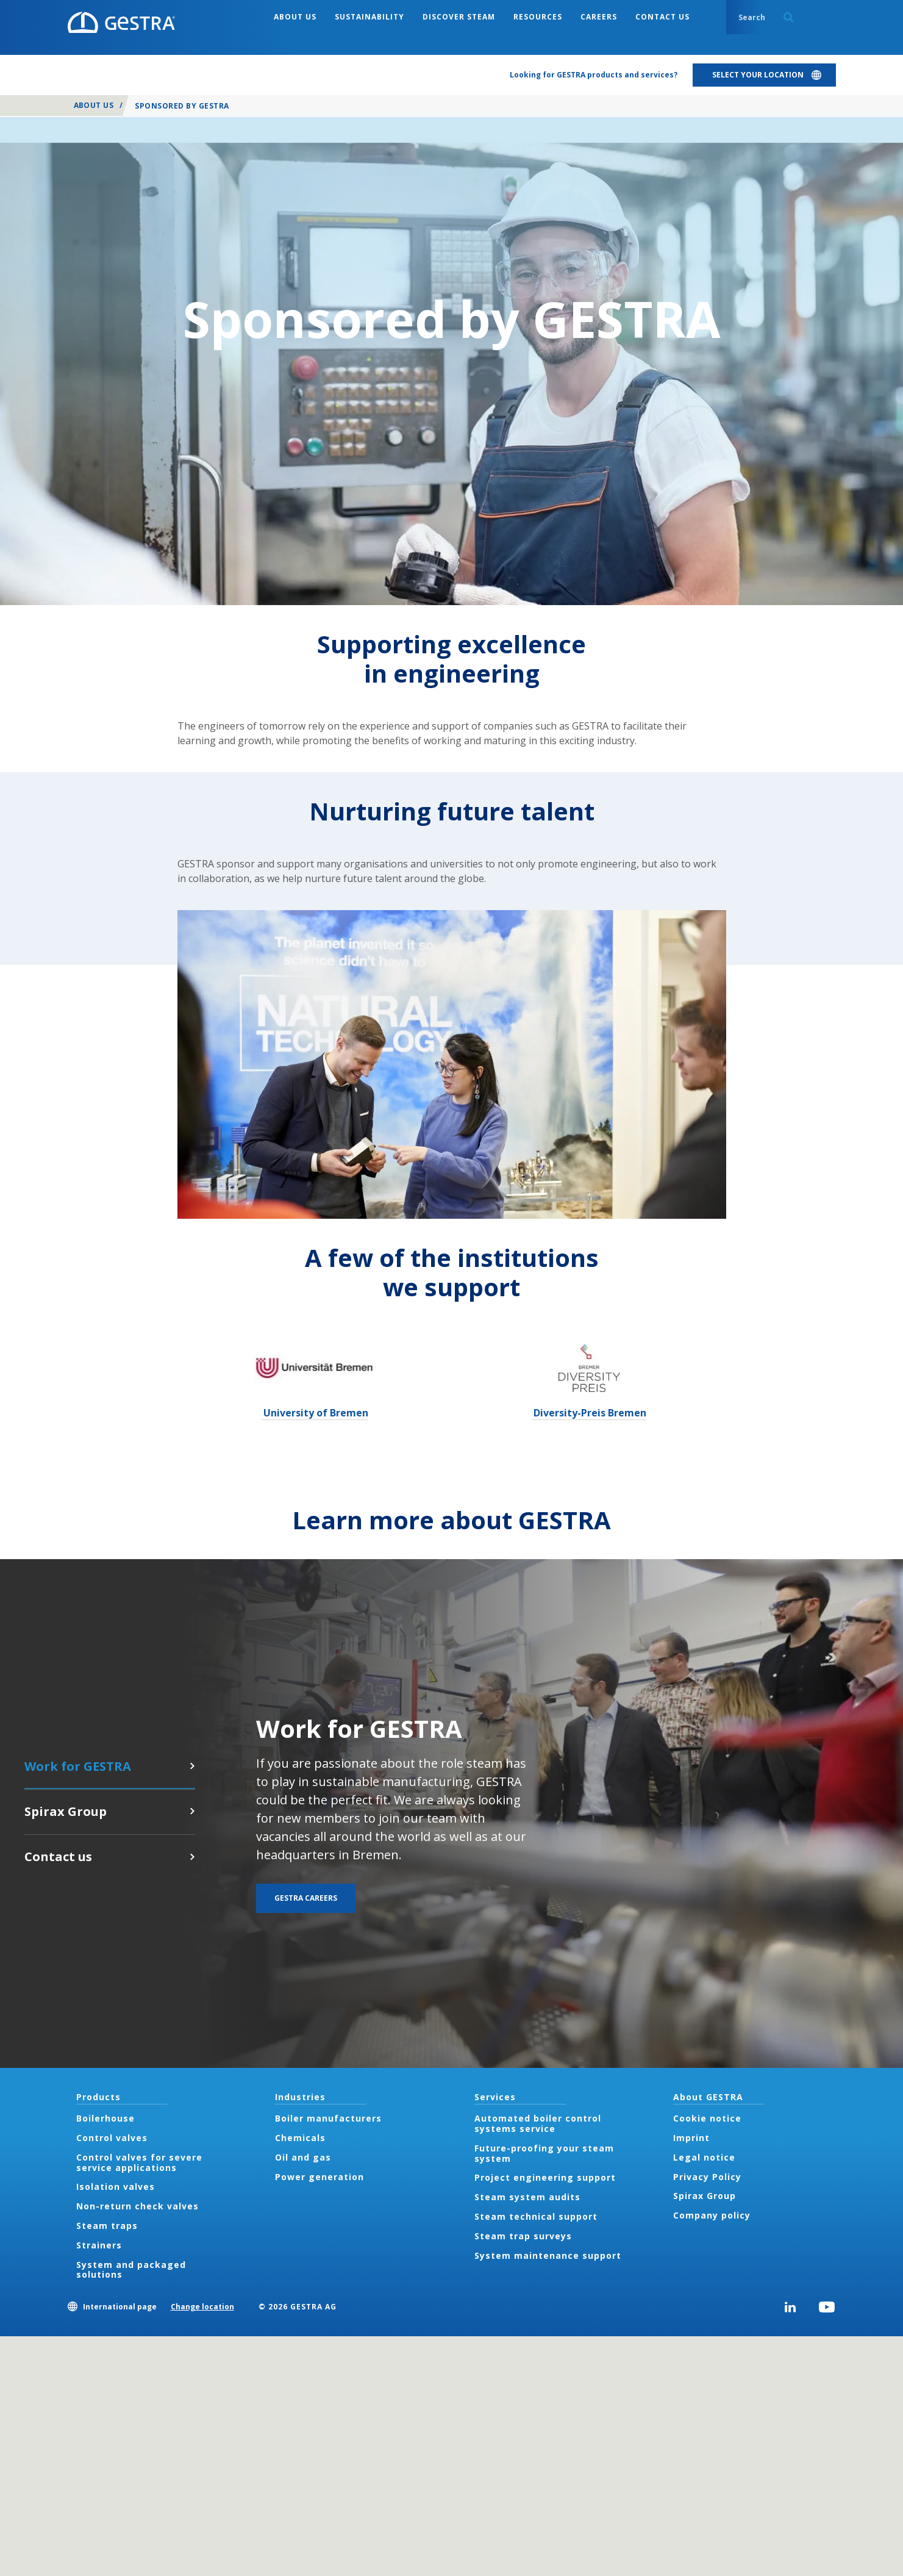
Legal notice (704, 2157)
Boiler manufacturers (328, 2118)
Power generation (319, 2177)
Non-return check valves (137, 2206)
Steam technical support (536, 2216)
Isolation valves (115, 2186)
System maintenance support (547, 2255)
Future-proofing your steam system (544, 2153)
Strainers (99, 2245)
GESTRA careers (192, 1766)
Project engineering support (545, 2177)
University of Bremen (314, 1412)
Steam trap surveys (523, 2236)
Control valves (112, 2138)
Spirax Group (704, 2195)
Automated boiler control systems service (537, 2123)
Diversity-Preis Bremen (588, 1412)
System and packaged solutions (131, 2270)
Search (788, 17)
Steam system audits (527, 2197)
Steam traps (107, 2225)
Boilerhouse (105, 2118)
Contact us (192, 1857)
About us (94, 105)
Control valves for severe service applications (139, 2162)
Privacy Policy (707, 2177)
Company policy (712, 2215)
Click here (192, 1811)
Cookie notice (707, 2118)
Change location (202, 2307)
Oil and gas (303, 2157)
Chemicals (300, 2138)
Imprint (691, 2138)
